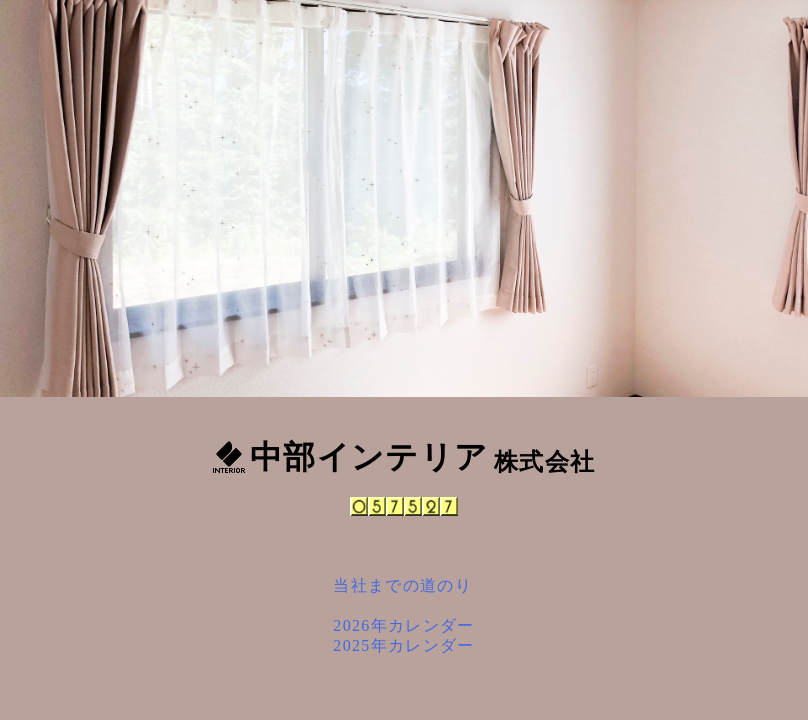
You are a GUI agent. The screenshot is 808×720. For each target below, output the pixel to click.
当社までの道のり (402, 585)
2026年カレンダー (403, 625)
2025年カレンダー (403, 645)
